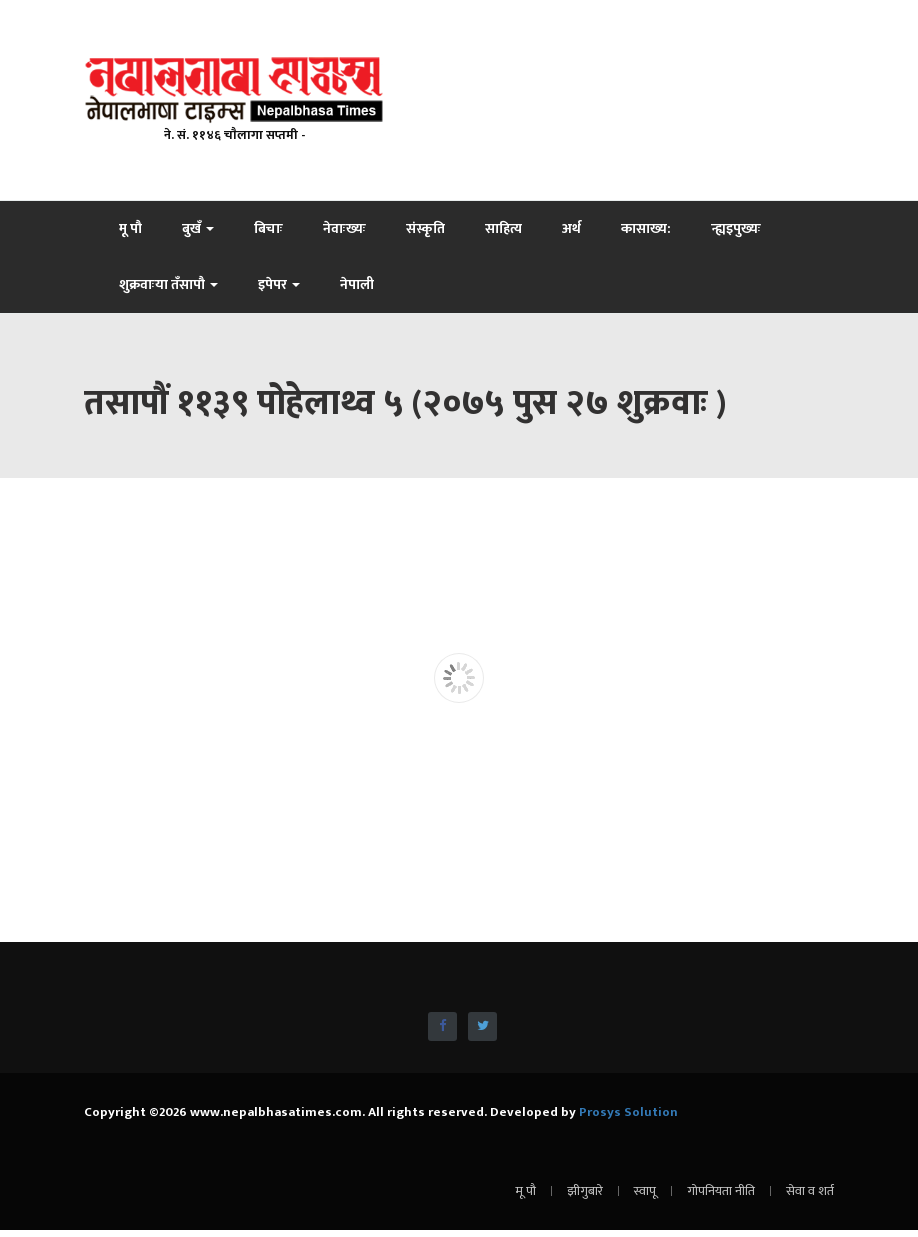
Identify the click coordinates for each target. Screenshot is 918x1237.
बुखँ (198, 228)
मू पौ (130, 228)
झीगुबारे (585, 1191)
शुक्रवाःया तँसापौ (168, 284)
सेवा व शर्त (810, 1191)
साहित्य (503, 228)
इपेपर (279, 284)
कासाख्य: (646, 228)
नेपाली (357, 284)
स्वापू (645, 1191)
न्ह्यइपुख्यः (736, 228)
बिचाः (268, 228)
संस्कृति (425, 228)
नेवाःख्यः (344, 228)
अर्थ (571, 228)
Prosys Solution (628, 1112)
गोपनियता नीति (721, 1191)
